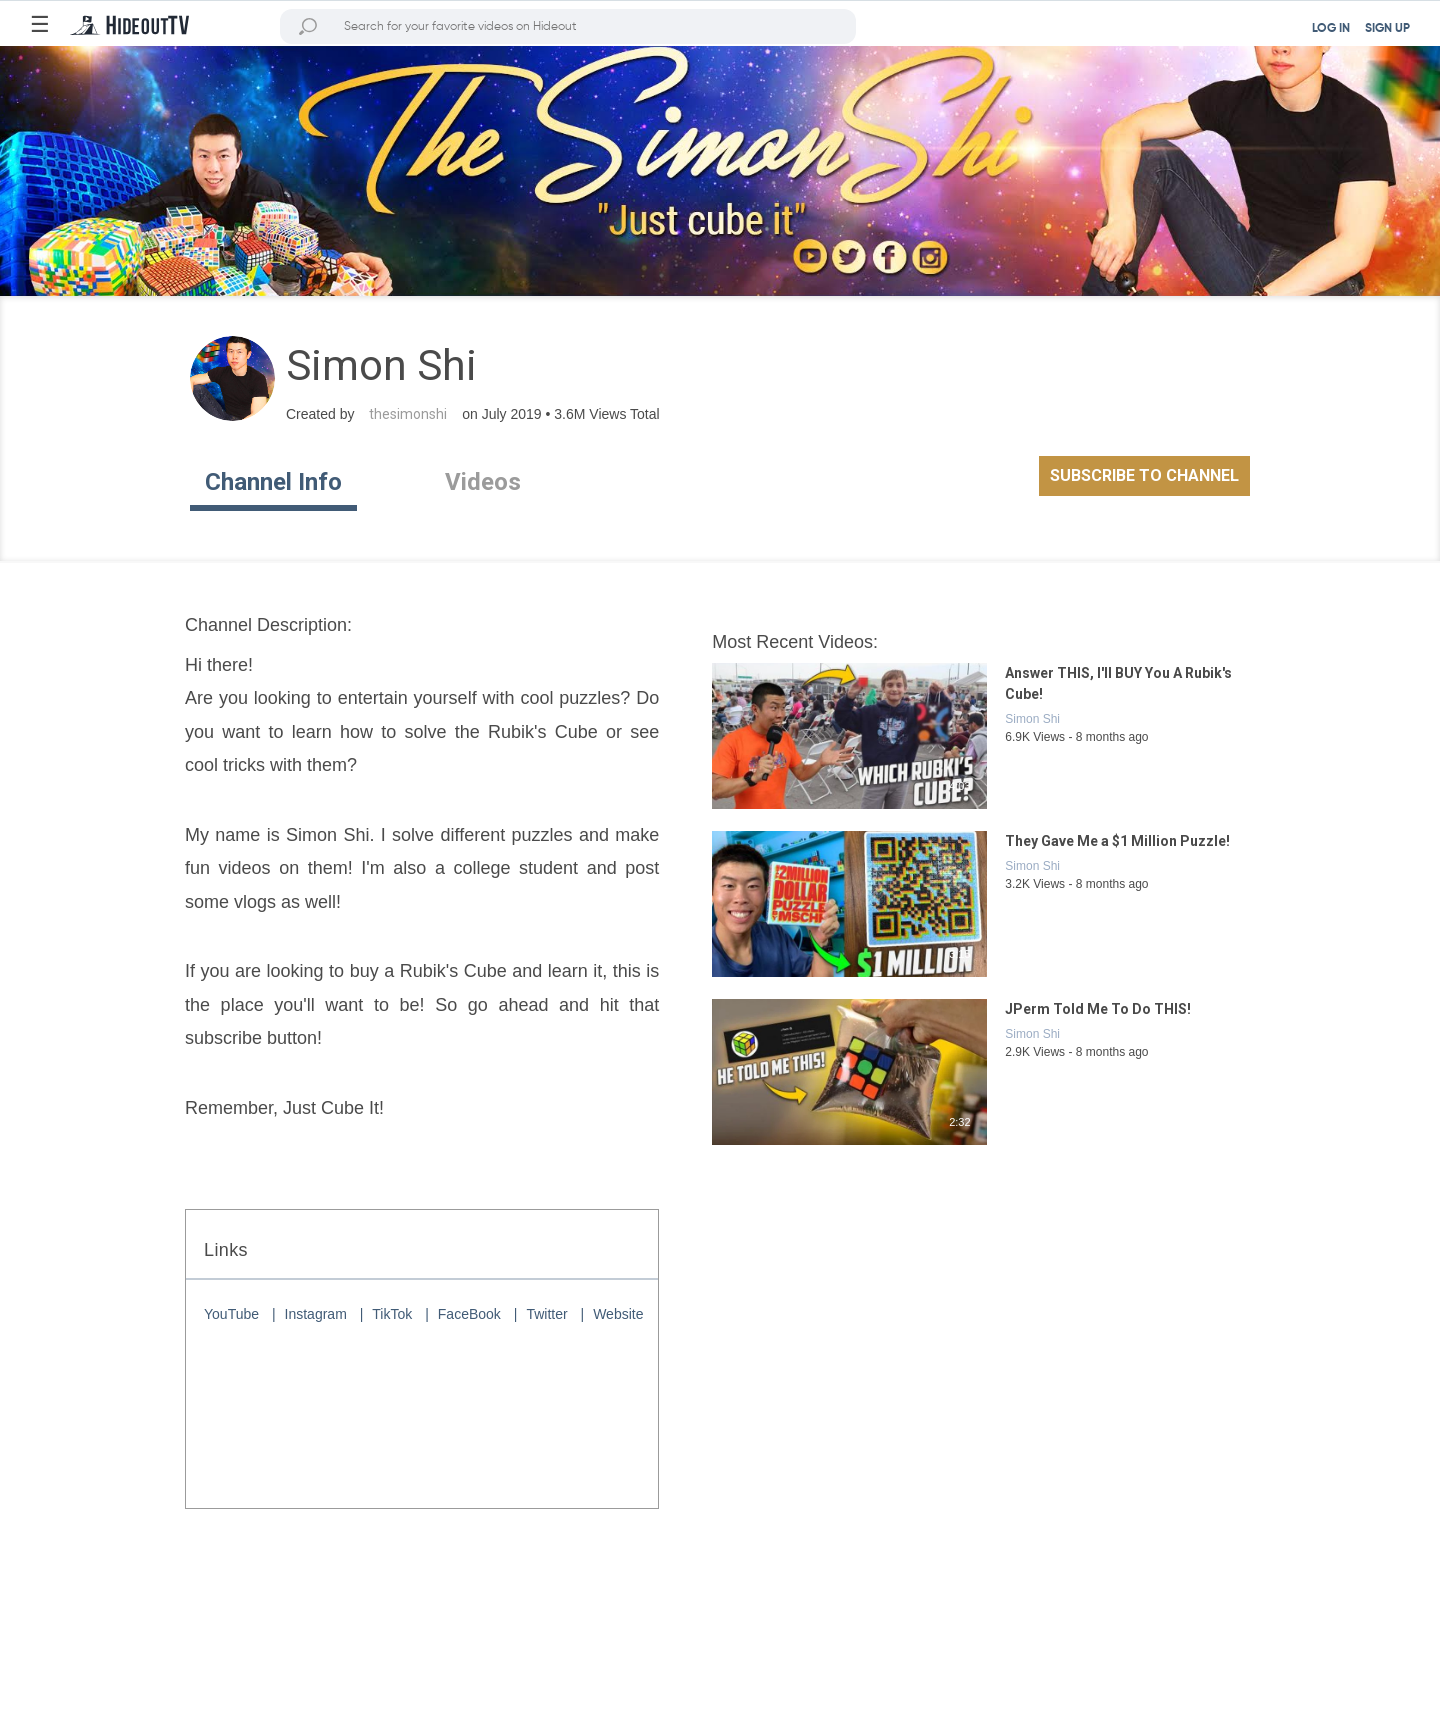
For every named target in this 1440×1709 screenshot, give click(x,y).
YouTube (231, 1314)
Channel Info (273, 482)
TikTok (392, 1314)
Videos (483, 482)
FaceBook (469, 1314)
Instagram (316, 1314)
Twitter (546, 1314)
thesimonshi (408, 414)
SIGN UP (1387, 29)
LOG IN (1331, 29)
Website (618, 1314)
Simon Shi (1032, 719)
